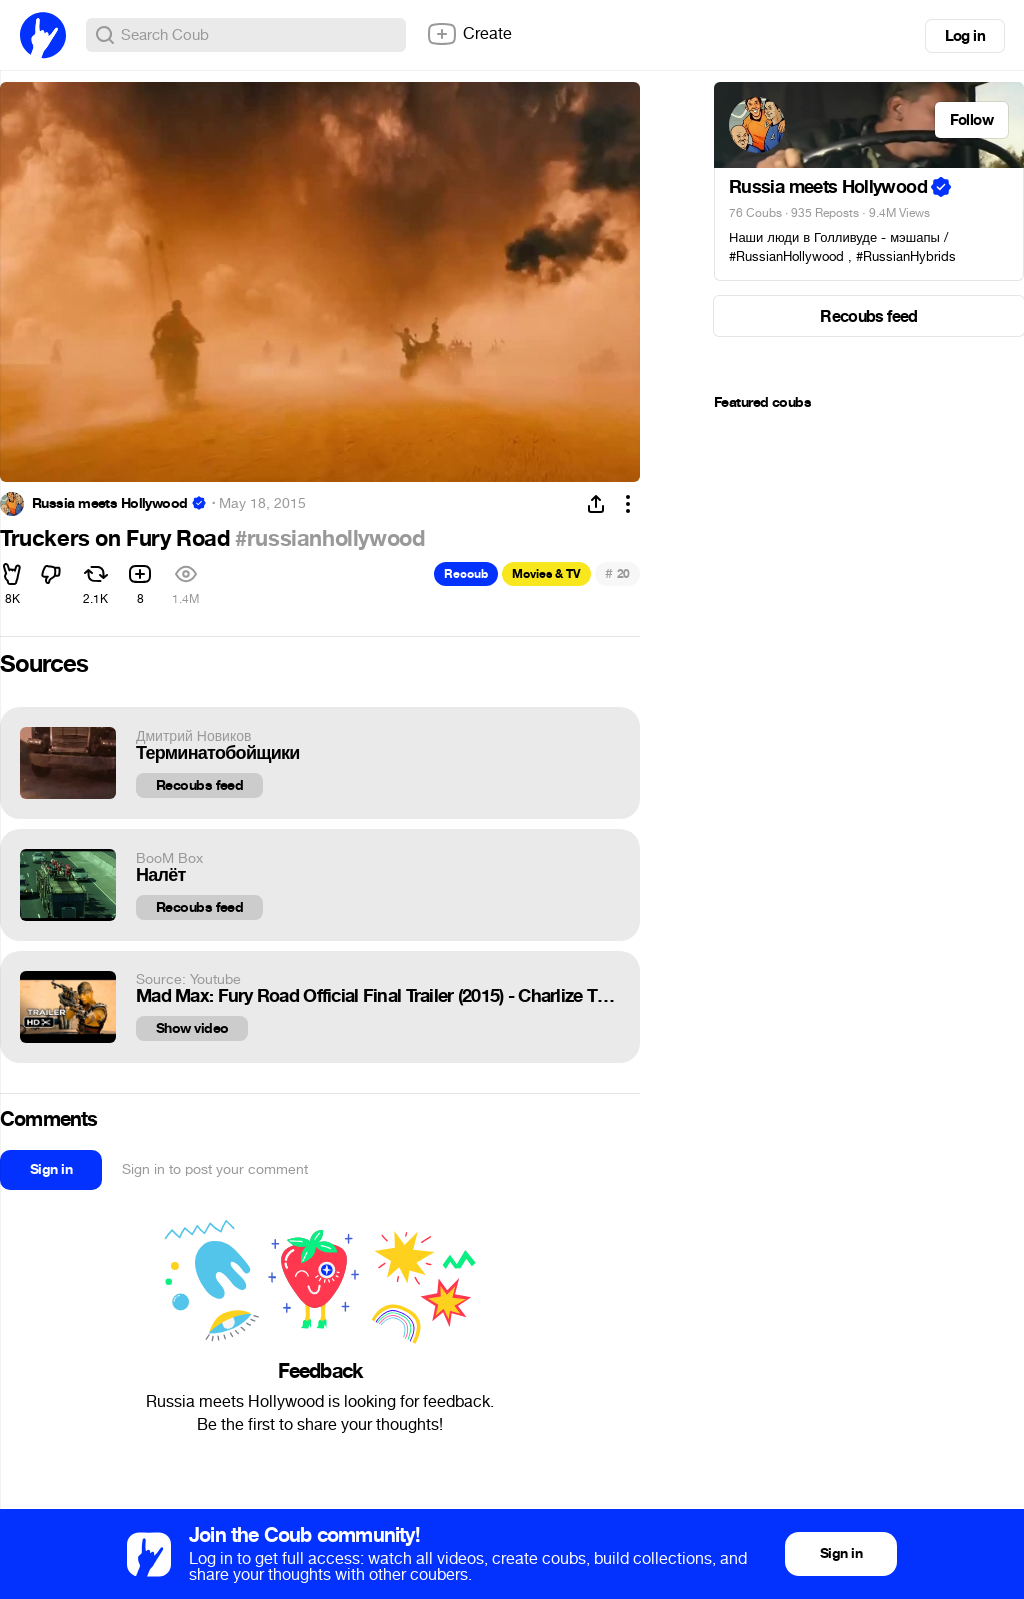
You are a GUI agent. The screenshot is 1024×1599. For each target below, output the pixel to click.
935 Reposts (825, 213)
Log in (965, 36)
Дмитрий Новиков (193, 736)
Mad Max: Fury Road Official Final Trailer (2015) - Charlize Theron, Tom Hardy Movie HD (378, 996)
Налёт (161, 875)
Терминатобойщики (218, 753)
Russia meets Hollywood (110, 504)
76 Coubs (755, 213)
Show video (192, 1028)
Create (469, 34)
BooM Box (169, 858)
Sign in (51, 1169)
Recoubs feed (199, 785)
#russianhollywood (329, 539)
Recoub (466, 574)
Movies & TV (546, 574)
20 (617, 573)
